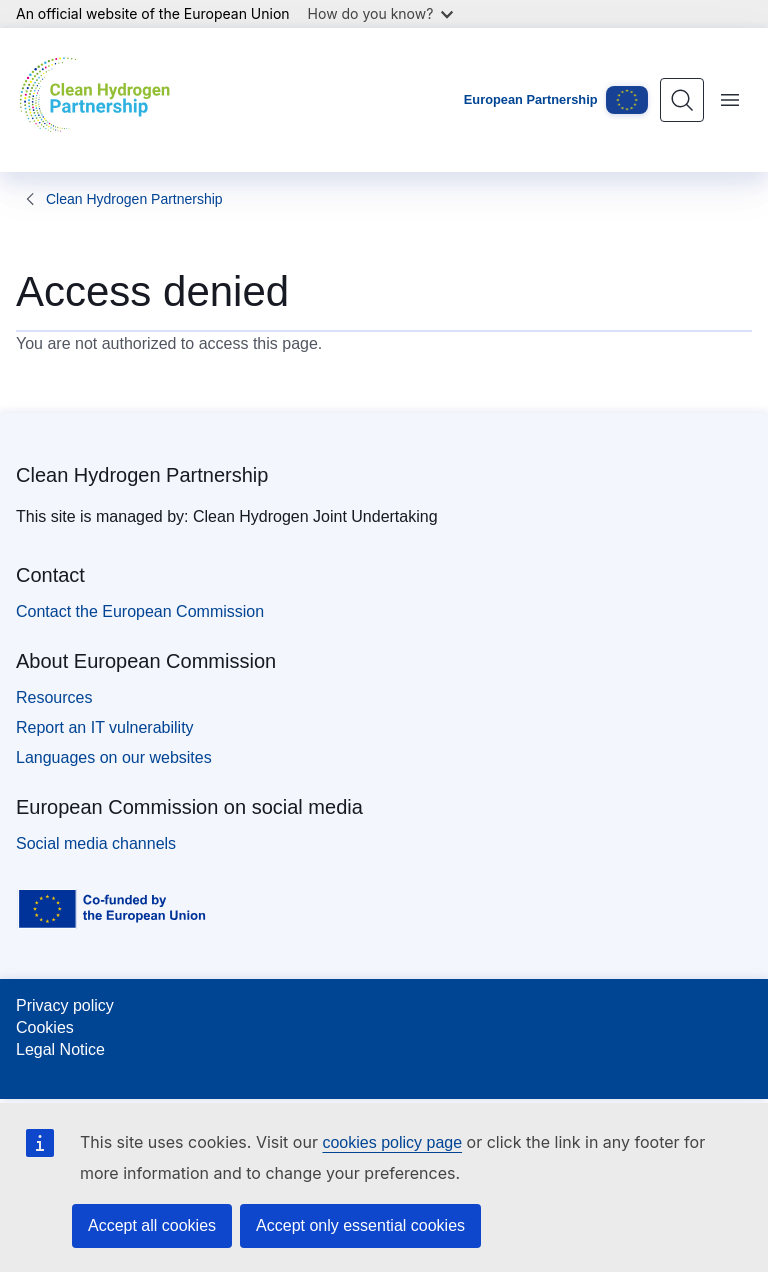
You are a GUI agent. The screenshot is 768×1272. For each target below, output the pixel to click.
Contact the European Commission (140, 611)
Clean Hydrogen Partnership (134, 199)
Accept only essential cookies (360, 1225)
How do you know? (381, 13)
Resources (54, 697)
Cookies (45, 1027)
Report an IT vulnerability (105, 727)
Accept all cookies (152, 1225)
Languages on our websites (114, 757)
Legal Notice (60, 1049)
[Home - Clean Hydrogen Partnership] (99, 100)
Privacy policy (65, 1005)
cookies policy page (392, 1142)
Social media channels (96, 843)
